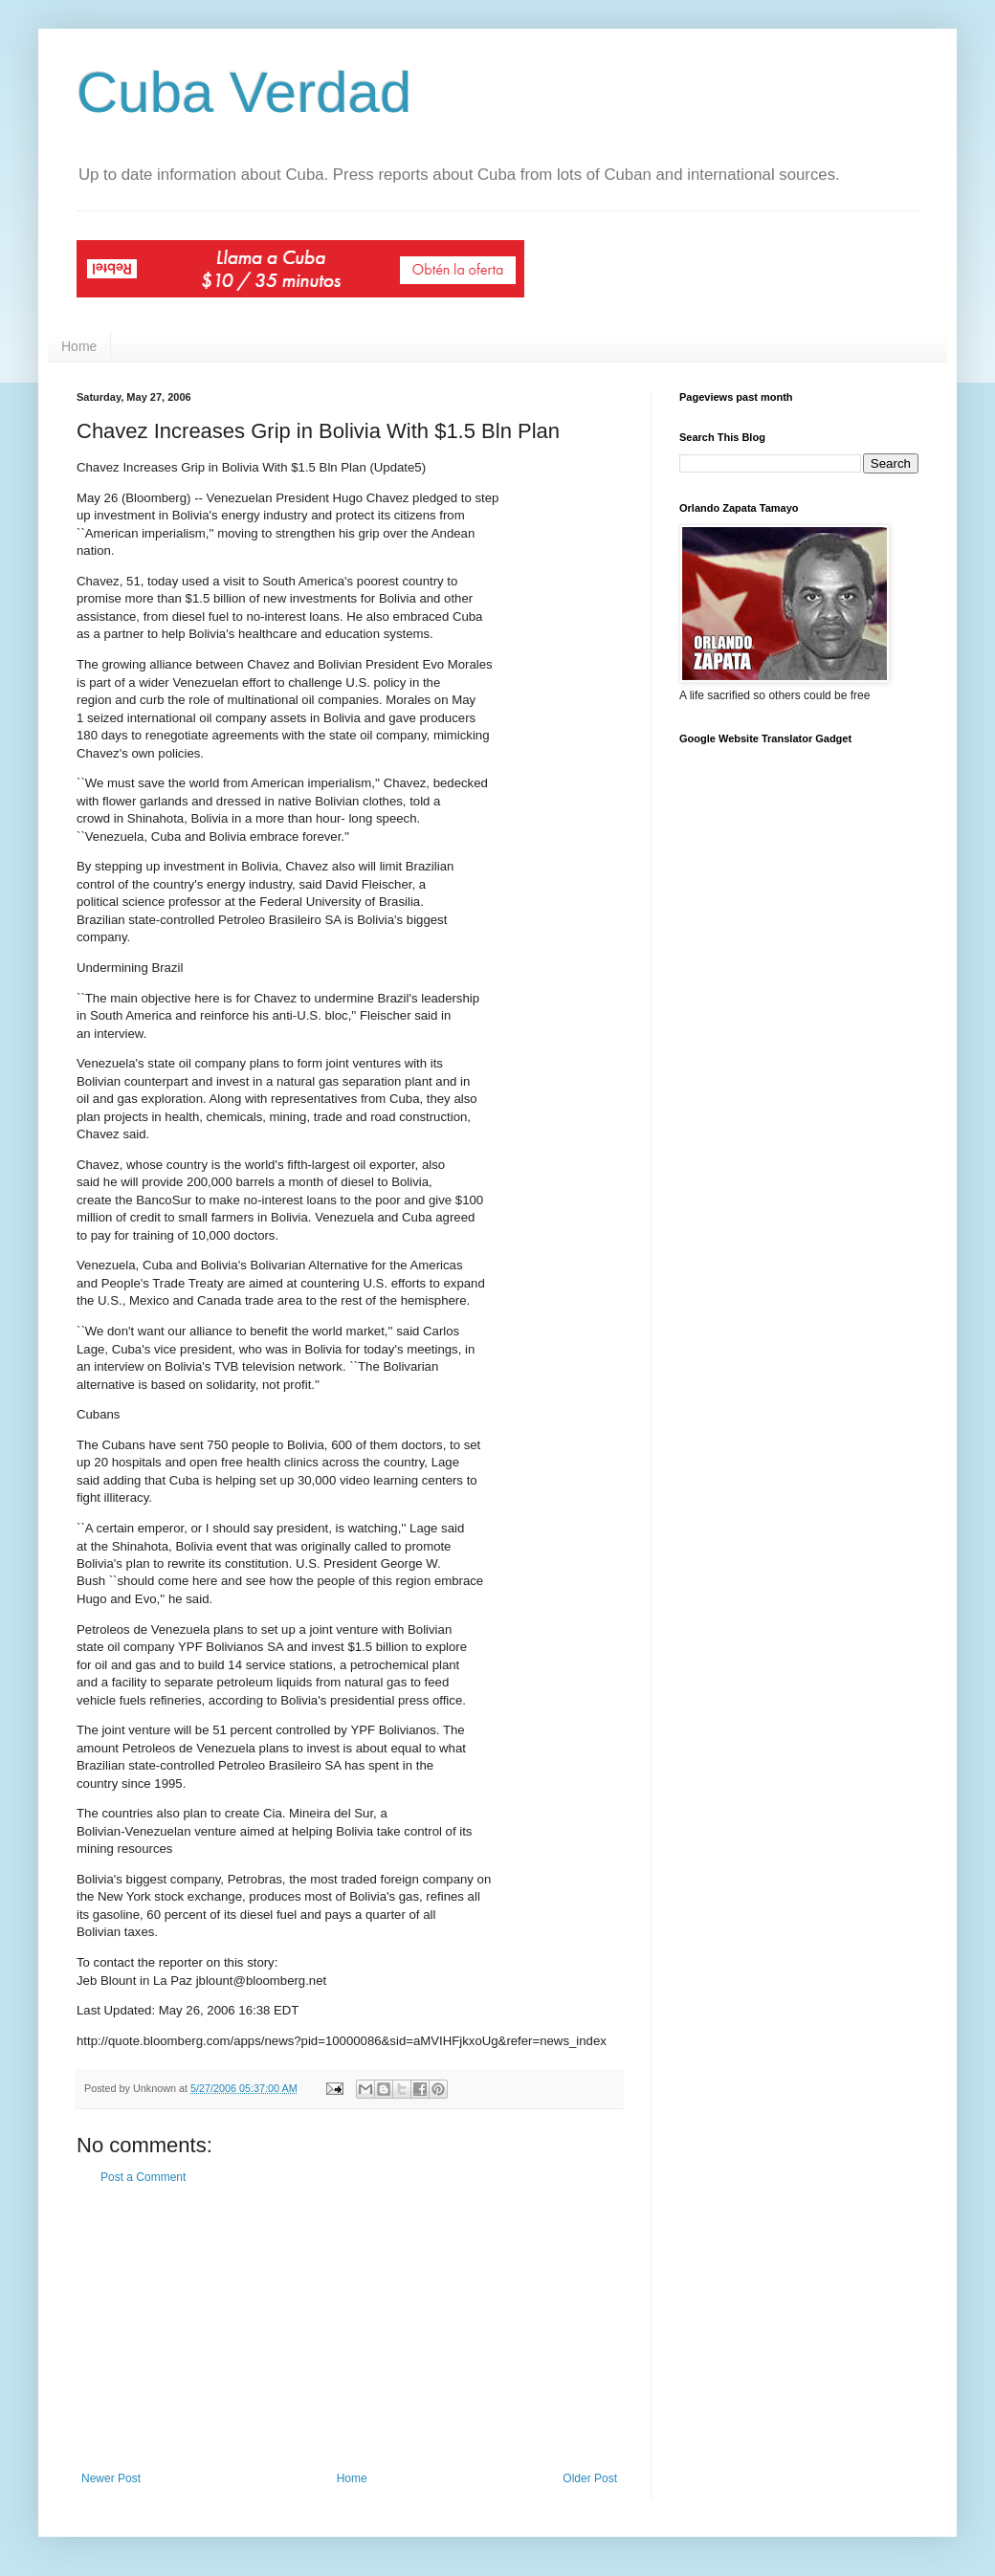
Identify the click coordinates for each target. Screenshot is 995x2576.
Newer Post (111, 2478)
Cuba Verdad (244, 92)
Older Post (590, 2478)
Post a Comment (143, 2177)
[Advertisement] (349, 2328)
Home (79, 346)
